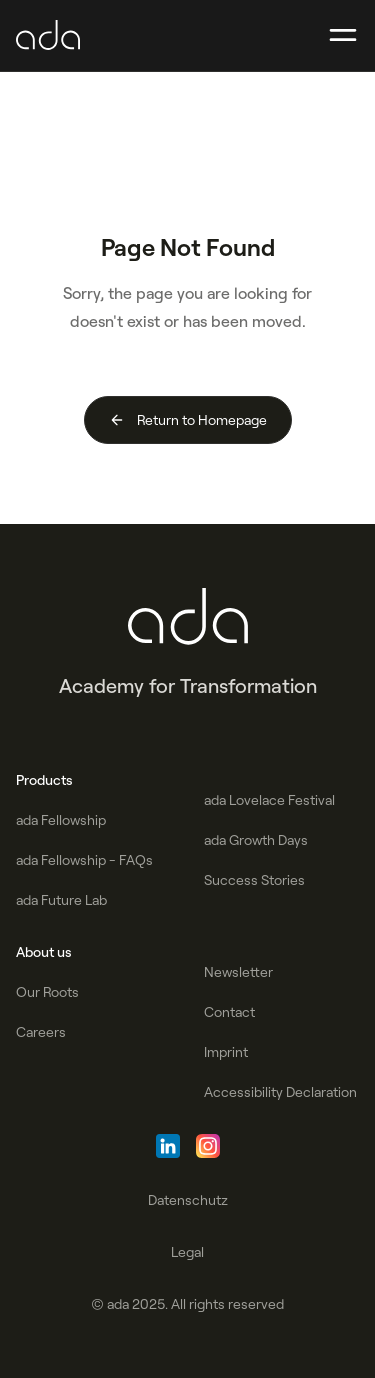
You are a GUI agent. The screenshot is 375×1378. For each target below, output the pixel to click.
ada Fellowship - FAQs (84, 860)
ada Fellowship (61, 820)
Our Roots (47, 992)
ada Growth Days (256, 840)
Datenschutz (188, 1200)
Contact (229, 1012)
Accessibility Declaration (280, 1092)
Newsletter (238, 972)
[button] (343, 36)
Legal (187, 1252)
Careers (41, 1032)
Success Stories (254, 880)
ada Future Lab (61, 900)
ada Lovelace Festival (269, 800)
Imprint (226, 1052)
